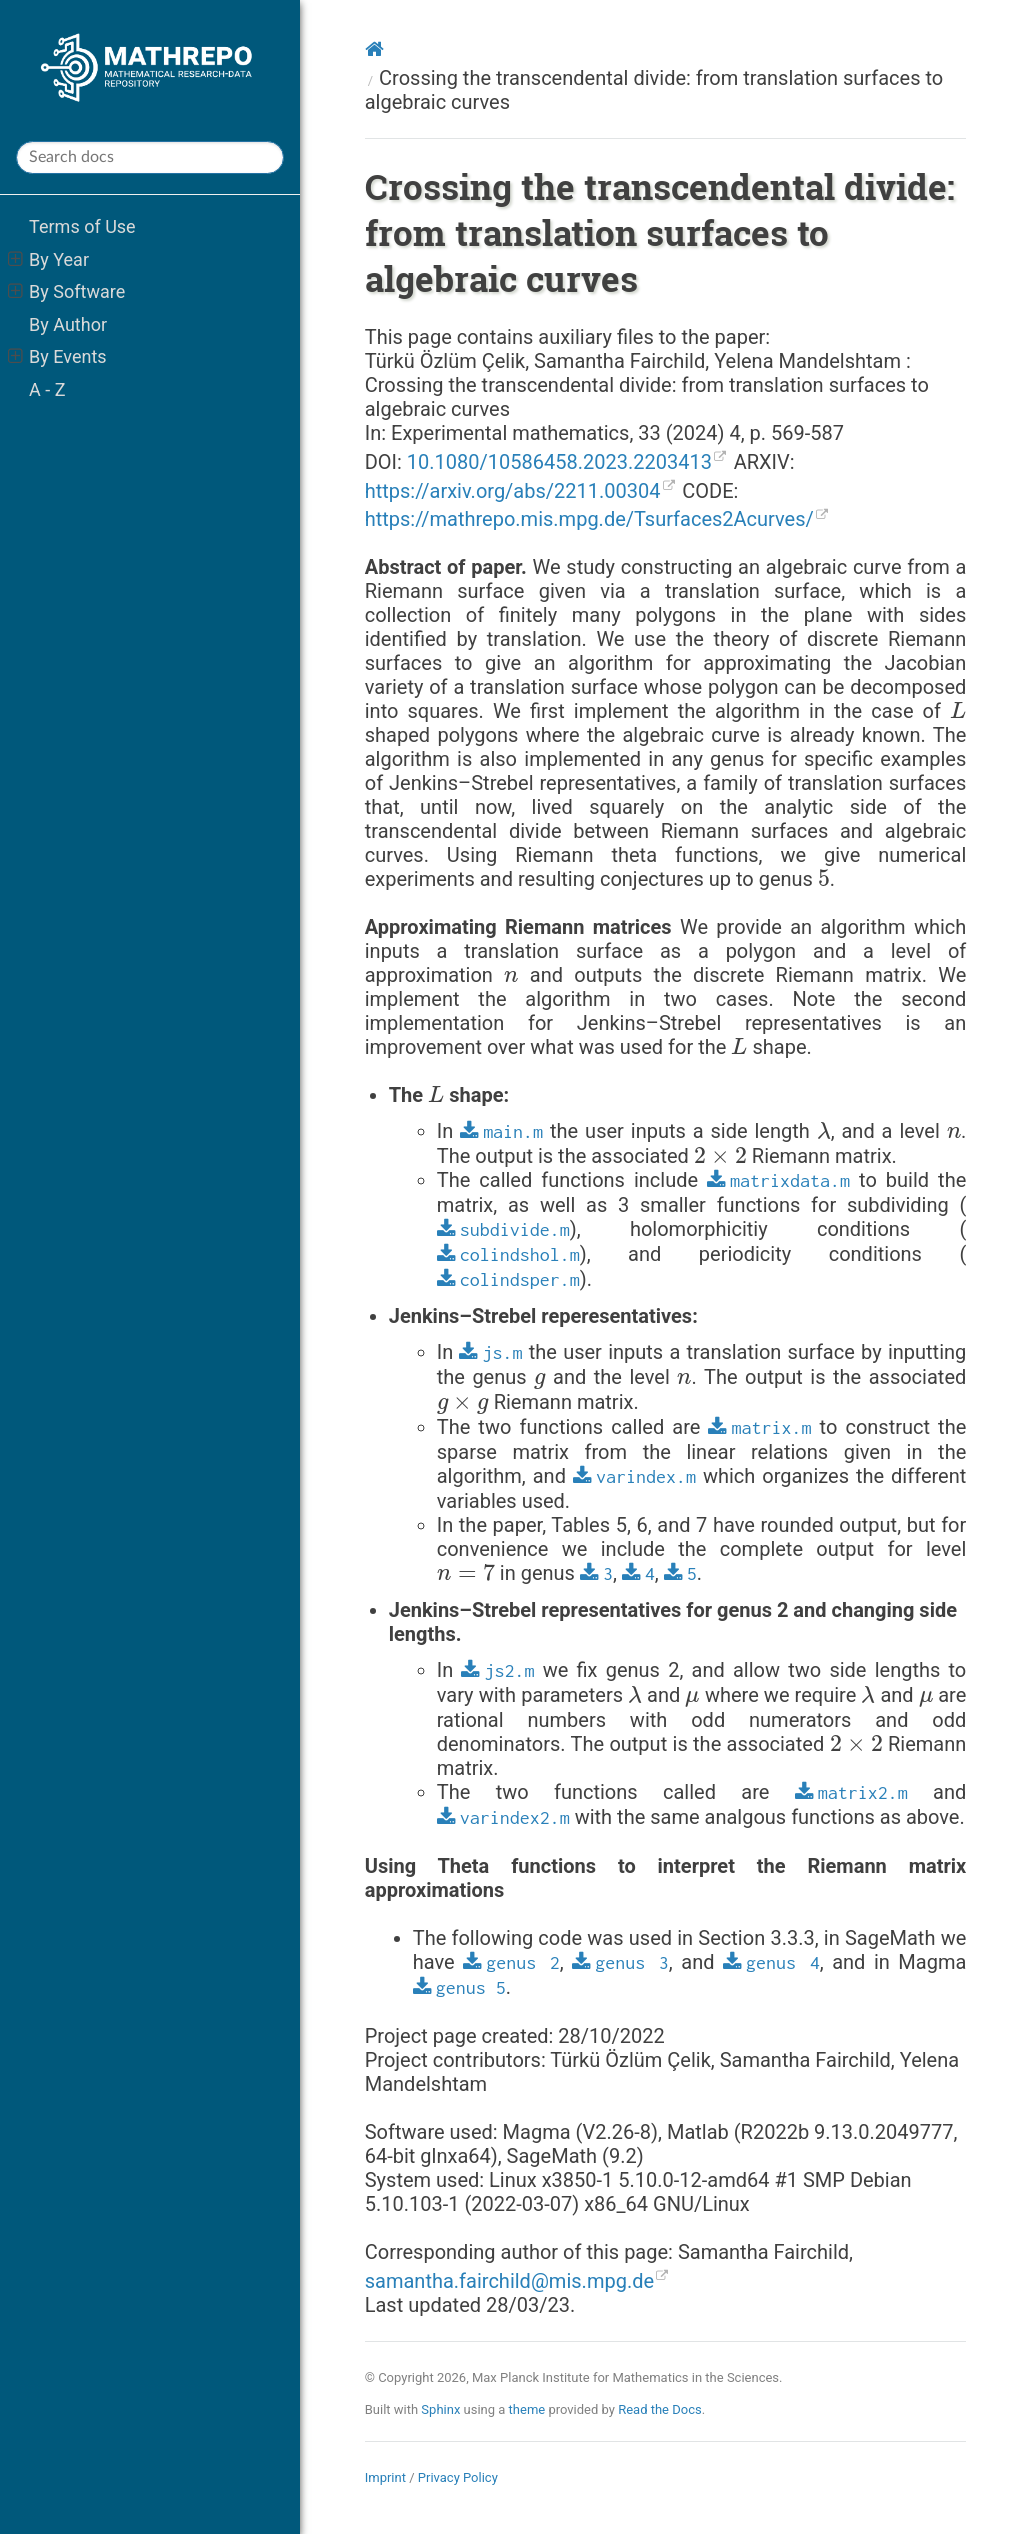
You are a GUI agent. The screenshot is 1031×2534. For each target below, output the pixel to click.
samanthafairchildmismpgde (509, 2281)
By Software (67, 291)
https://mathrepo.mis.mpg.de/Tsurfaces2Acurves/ (589, 519)
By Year (48, 259)
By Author (68, 324)
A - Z (47, 389)
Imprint (385, 2477)
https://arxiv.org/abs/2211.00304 (513, 491)
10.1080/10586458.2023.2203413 (559, 462)
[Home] (374, 49)
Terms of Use (82, 226)
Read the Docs (660, 2409)
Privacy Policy (458, 2477)
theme (527, 2409)
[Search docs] (150, 157)
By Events (57, 356)
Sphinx (440, 2409)
